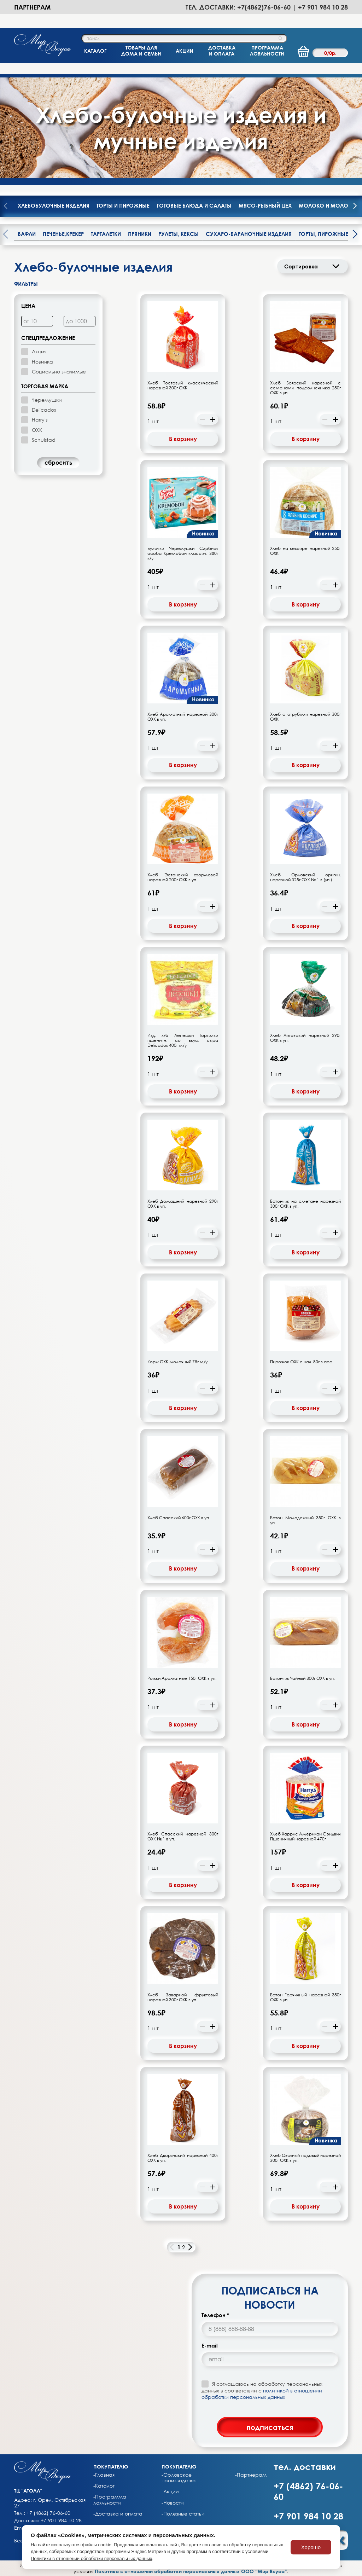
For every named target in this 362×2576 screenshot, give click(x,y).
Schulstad (44, 440)
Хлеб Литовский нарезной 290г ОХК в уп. (305, 1038)
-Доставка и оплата (117, 2514)
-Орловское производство (178, 2477)
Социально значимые (59, 372)
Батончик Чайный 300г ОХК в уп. (302, 1678)
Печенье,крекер (63, 234)
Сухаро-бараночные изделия (249, 234)
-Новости (173, 2503)
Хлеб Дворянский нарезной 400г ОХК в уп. (182, 2158)
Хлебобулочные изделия (53, 205)
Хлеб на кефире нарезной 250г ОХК (305, 551)
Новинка (42, 362)
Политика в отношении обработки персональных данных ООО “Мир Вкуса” (191, 2571)
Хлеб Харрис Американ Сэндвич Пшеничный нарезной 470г (305, 1836)
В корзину (183, 438)
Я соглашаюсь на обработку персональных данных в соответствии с (262, 2390)
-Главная (104, 2475)
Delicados (44, 410)
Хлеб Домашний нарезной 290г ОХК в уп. (182, 1204)
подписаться (269, 2427)
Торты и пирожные (123, 205)
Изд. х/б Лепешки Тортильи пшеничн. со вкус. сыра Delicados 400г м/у (182, 1040)
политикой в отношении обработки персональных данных (262, 2394)
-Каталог (104, 2486)
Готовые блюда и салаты (194, 205)
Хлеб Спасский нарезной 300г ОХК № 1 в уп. (182, 1836)
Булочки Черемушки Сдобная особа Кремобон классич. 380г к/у (182, 553)
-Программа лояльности (109, 2499)
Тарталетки (106, 234)
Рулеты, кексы (178, 234)
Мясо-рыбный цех (265, 205)
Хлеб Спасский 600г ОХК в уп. (178, 1517)
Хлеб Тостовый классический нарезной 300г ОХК (182, 385)
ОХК (37, 430)
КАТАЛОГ (95, 51)
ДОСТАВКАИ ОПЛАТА (221, 51)
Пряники (139, 234)
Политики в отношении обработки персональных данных (91, 2558)
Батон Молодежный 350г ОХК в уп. (305, 1520)
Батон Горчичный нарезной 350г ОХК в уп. (305, 1997)
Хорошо (311, 2547)
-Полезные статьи (183, 2514)
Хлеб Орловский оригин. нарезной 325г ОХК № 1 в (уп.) (305, 877)
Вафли (27, 234)
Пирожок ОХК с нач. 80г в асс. (301, 1361)
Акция (39, 351)
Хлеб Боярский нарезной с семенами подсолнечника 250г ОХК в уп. (305, 388)
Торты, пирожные (323, 234)
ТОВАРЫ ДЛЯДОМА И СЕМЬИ (141, 51)
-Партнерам (251, 2475)
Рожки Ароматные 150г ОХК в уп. (181, 1678)
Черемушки (47, 400)
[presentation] (355, 206)
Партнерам (32, 7)
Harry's (39, 420)
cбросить (58, 462)
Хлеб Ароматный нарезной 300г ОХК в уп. (182, 717)
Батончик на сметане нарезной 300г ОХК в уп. (305, 1204)
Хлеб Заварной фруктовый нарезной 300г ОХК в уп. (182, 1997)
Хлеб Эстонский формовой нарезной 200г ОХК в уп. (182, 877)
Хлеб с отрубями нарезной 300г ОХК (305, 717)
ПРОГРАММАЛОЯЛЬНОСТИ (267, 51)
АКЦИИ (184, 51)
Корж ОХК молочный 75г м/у (177, 1361)
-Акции (170, 2491)
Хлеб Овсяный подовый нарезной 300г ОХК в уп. (305, 2158)
